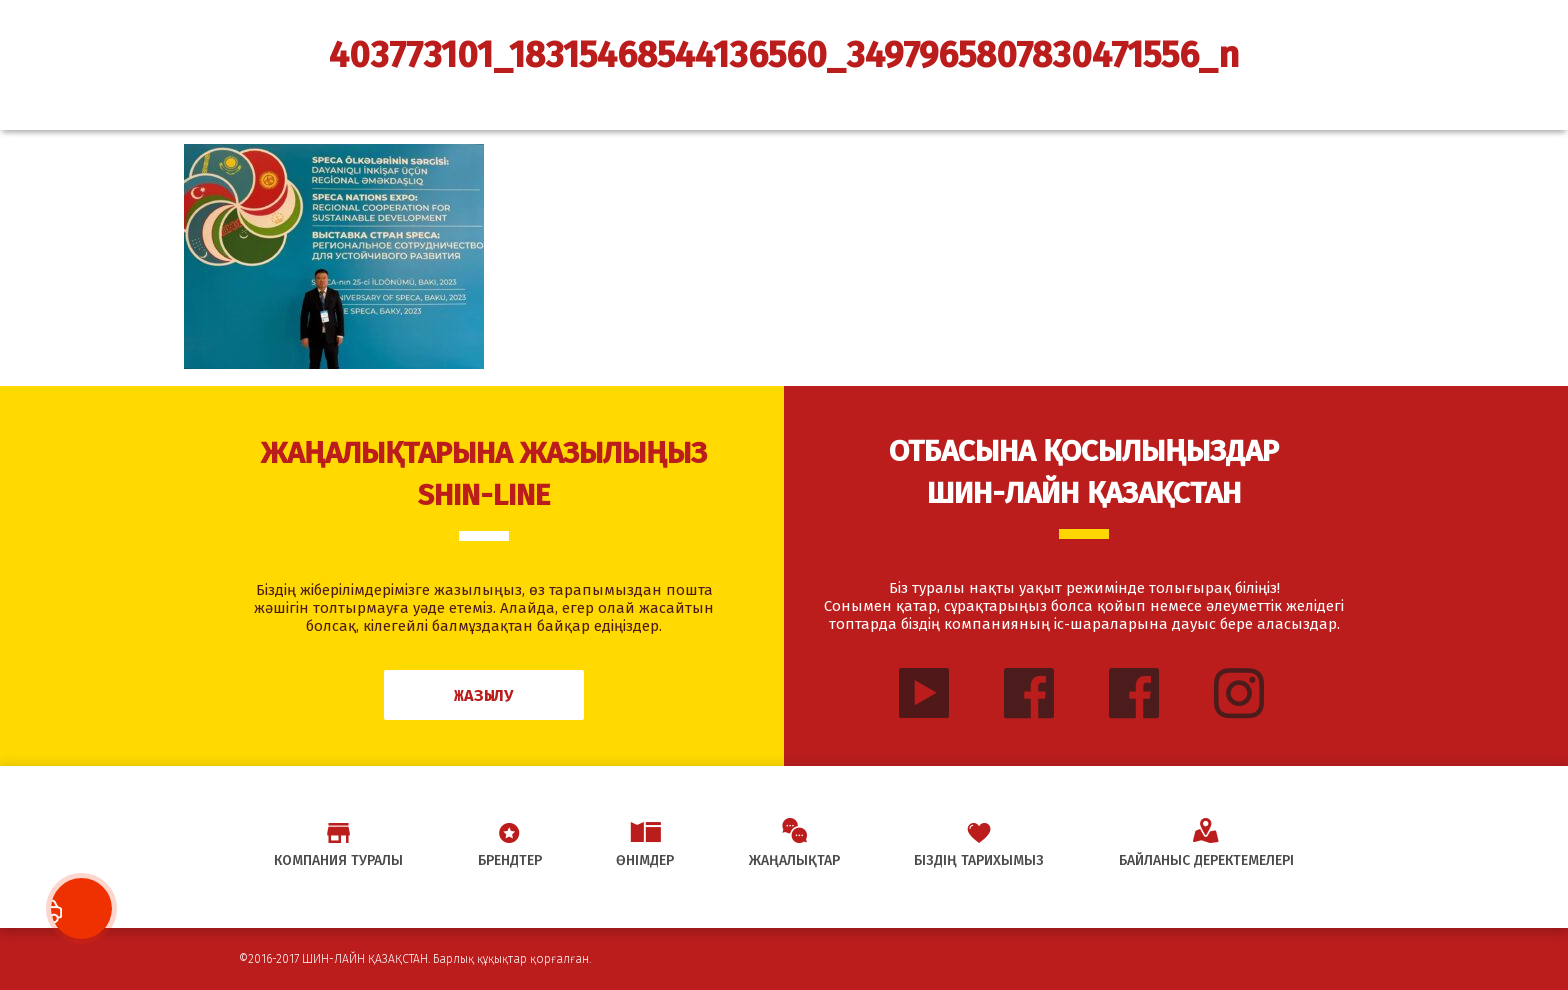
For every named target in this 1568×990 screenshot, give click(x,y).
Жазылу (484, 695)
